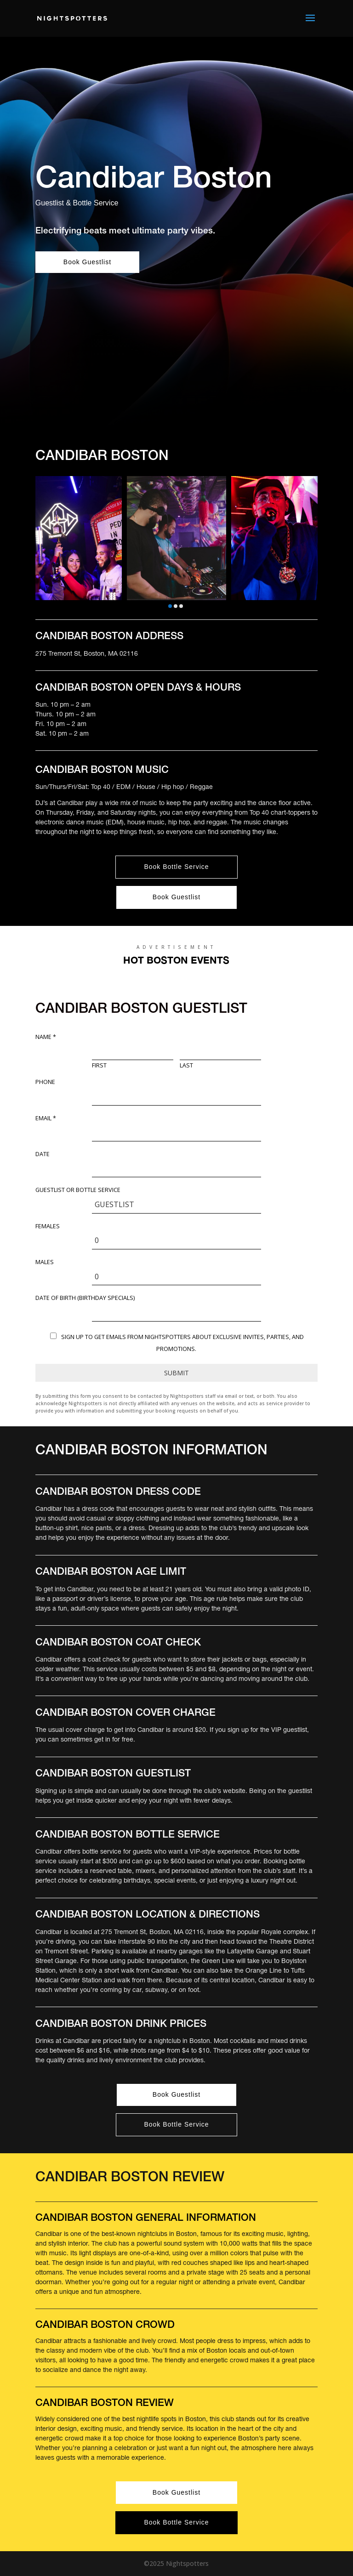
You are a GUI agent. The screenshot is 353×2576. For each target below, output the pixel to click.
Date (42, 1154)
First (99, 1065)
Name (45, 1037)
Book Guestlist (87, 262)
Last (186, 1065)
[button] (170, 606)
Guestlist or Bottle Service (77, 1190)
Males (44, 1262)
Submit (176, 1372)
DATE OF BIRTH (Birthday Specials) (85, 1298)
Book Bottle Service (176, 866)
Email (45, 1118)
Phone (45, 1082)
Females (47, 1226)
